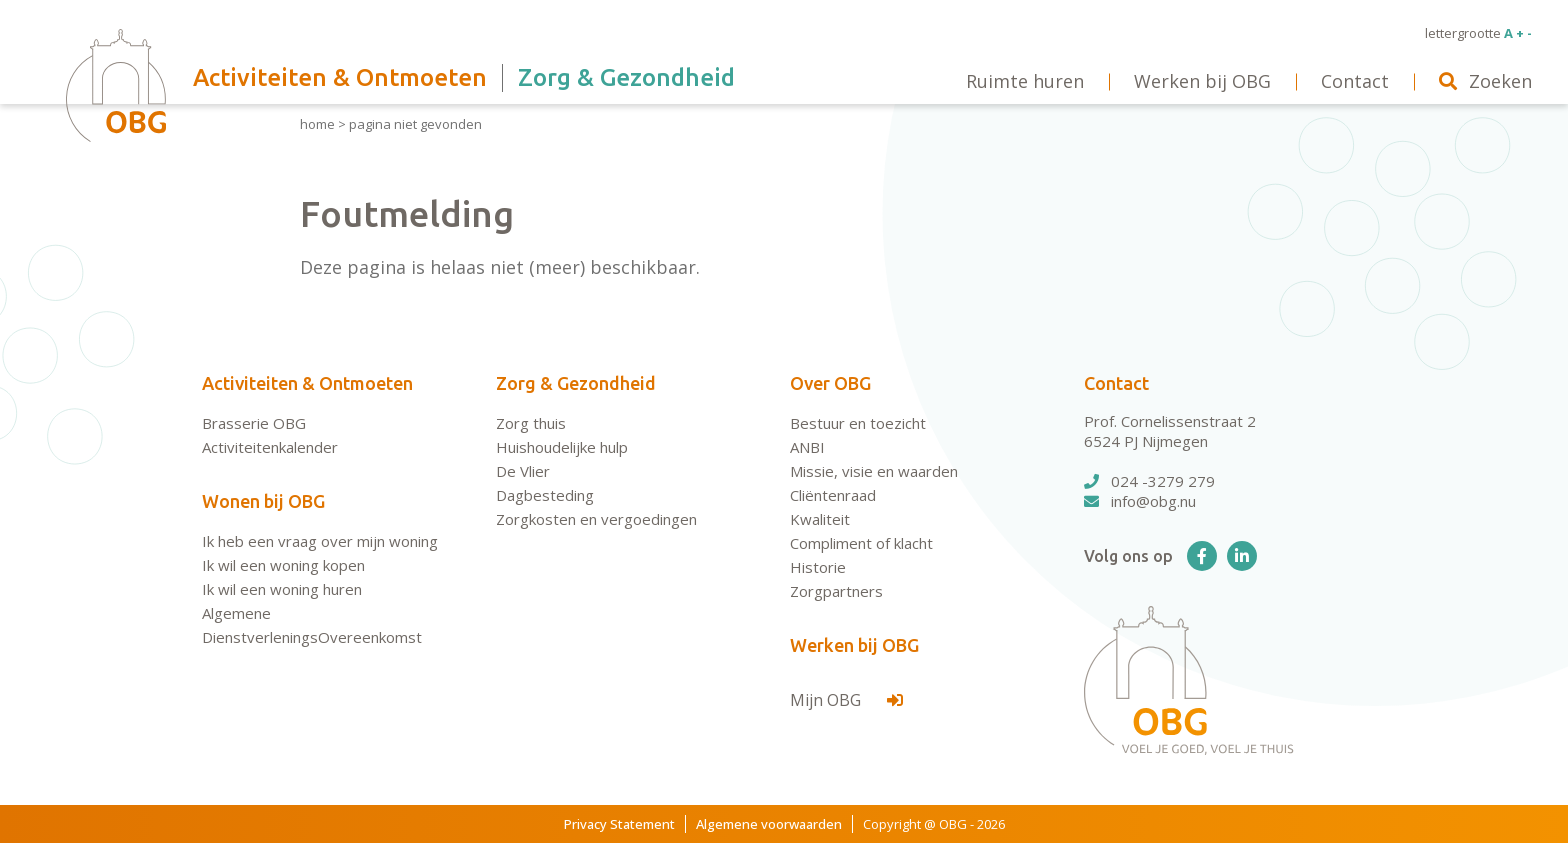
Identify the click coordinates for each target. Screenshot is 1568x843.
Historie (818, 567)
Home (317, 124)
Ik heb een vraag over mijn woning (320, 541)
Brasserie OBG (254, 423)
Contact (1116, 383)
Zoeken (1485, 81)
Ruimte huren (1025, 81)
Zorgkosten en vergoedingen (596, 519)
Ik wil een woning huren (282, 589)
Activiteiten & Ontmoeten (307, 383)
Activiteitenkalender (270, 447)
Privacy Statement (619, 824)
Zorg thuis (531, 423)
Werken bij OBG (854, 645)
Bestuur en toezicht (858, 423)
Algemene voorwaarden (769, 824)
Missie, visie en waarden (874, 471)
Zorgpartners (836, 591)
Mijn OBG (846, 700)
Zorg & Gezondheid (576, 383)
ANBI (807, 447)
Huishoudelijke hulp (562, 447)
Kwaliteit (820, 519)
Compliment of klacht (861, 543)
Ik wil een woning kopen (283, 565)
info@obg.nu (1140, 501)
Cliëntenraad (833, 495)
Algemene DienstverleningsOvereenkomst (312, 625)
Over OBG (830, 383)
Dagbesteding (545, 495)
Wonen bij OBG (263, 501)
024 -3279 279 (1149, 481)
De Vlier (523, 471)
